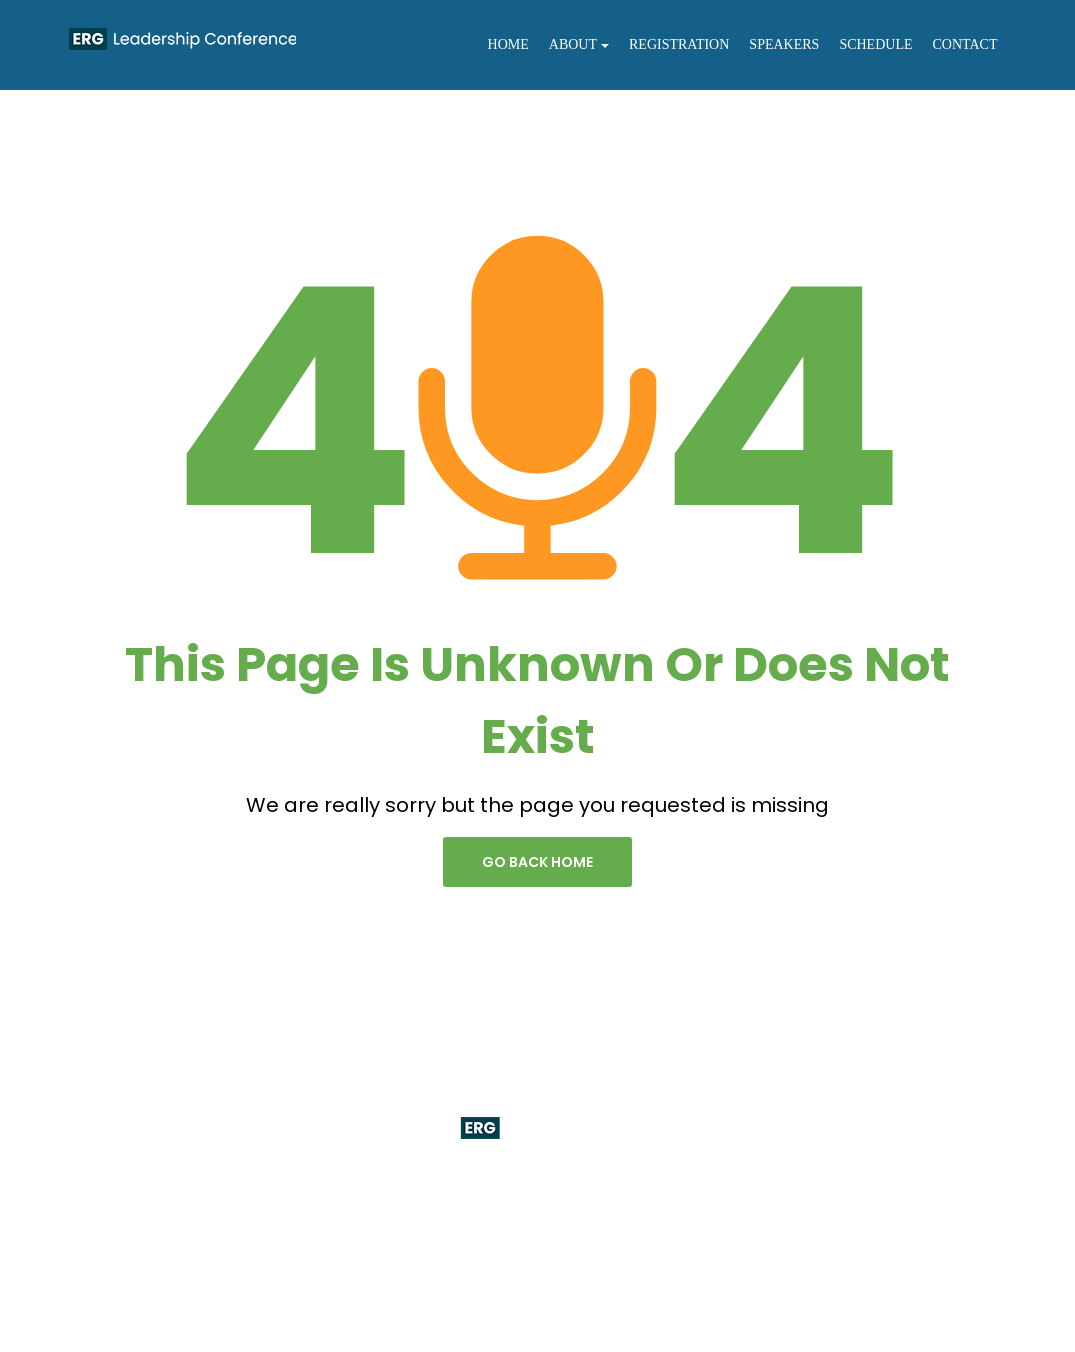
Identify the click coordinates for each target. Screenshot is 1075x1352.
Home (508, 44)
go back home (537, 862)
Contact (965, 44)
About (579, 44)
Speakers (784, 44)
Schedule (875, 44)
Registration (679, 44)
